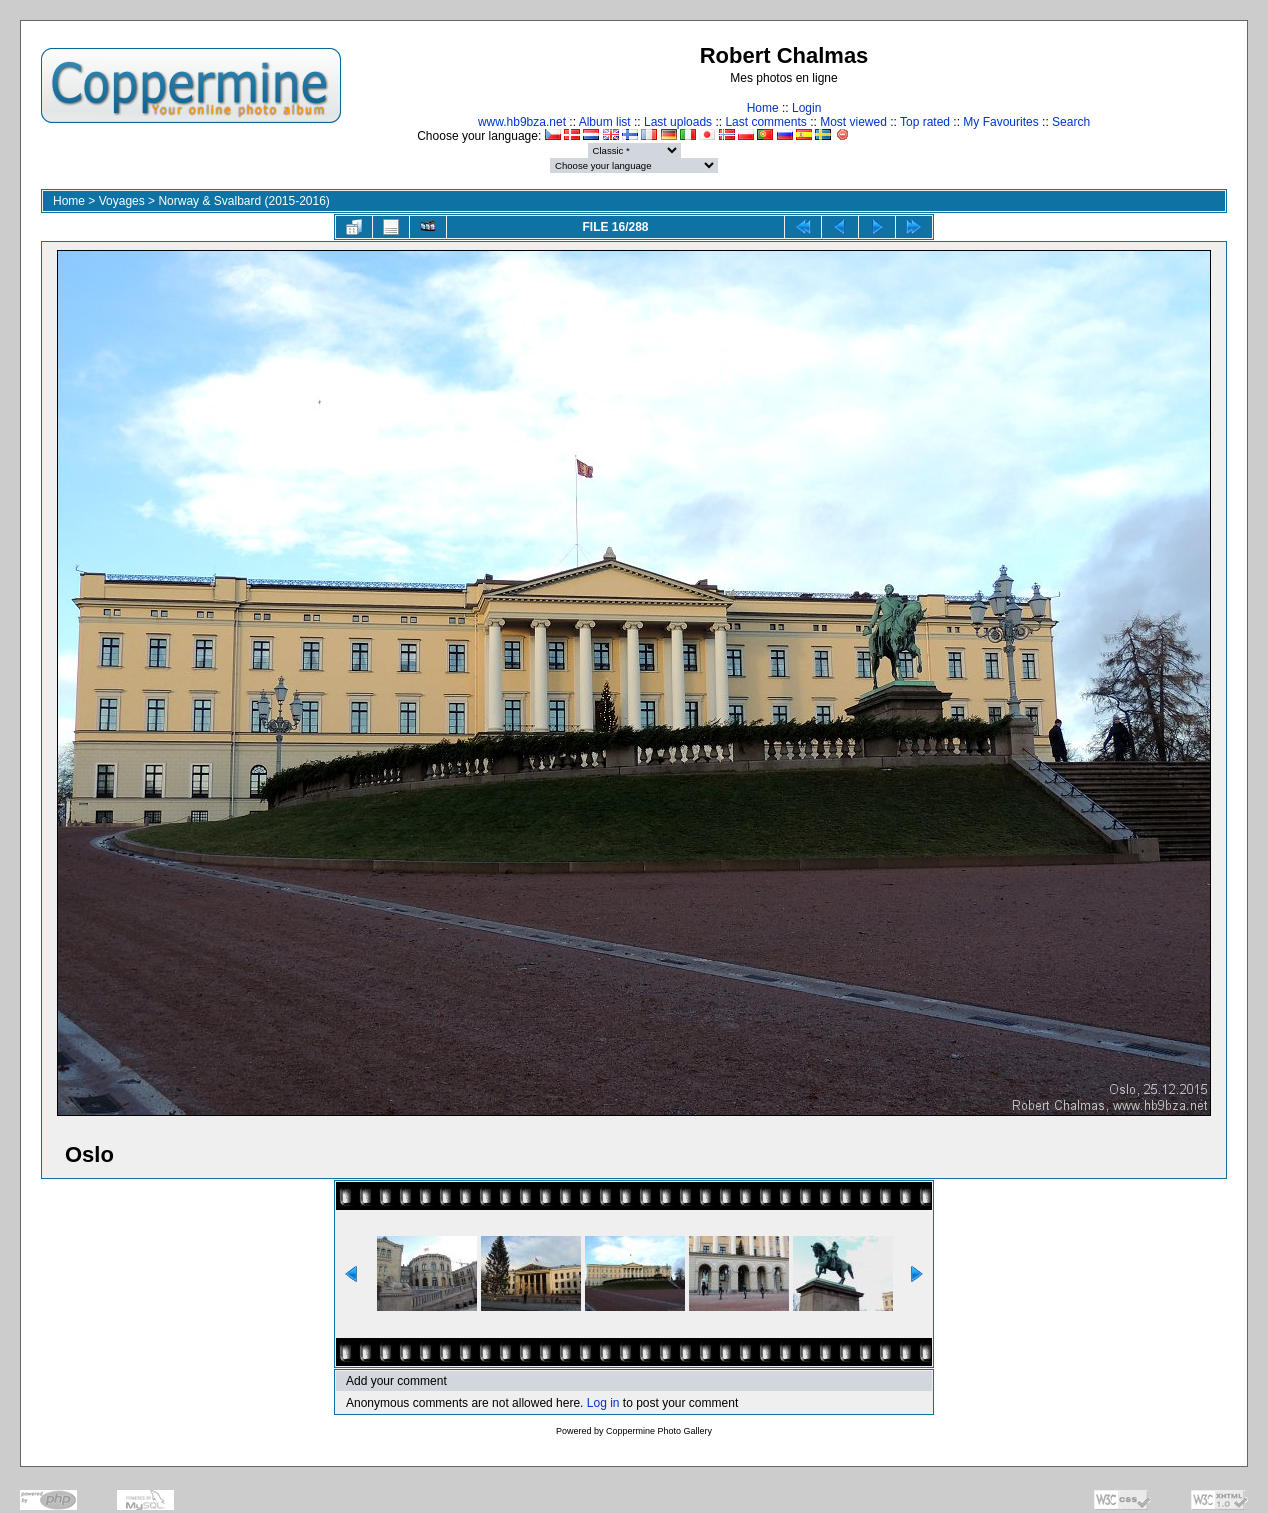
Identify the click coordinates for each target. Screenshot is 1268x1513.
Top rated (925, 122)
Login (806, 108)
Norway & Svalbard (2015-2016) (243, 201)
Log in (603, 1403)
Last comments (765, 122)
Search (1071, 122)
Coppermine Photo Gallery (659, 1431)
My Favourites (1000, 122)
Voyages (122, 201)
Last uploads (678, 122)
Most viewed (853, 122)
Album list (605, 122)
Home (763, 108)
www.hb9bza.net (522, 122)
